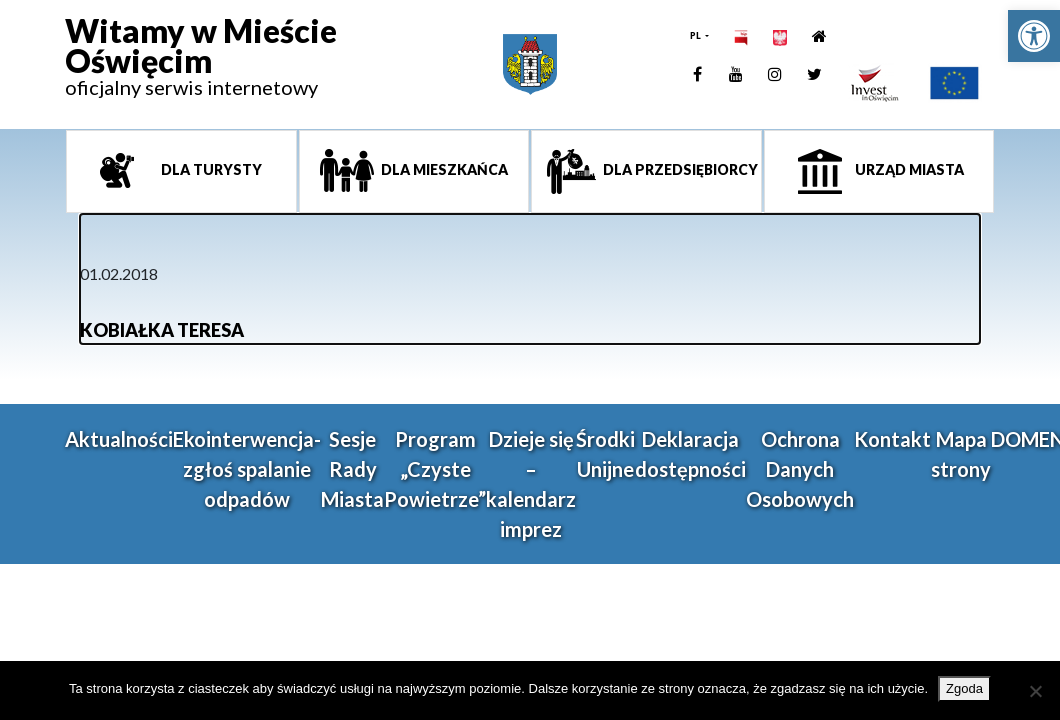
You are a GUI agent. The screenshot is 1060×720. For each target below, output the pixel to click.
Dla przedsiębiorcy (679, 169)
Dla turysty (210, 169)
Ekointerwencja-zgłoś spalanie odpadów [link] (247, 469)
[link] (1034, 36)
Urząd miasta (908, 169)
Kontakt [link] (892, 439)
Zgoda (964, 688)
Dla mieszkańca (443, 169)
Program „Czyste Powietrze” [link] (435, 469)
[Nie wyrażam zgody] (1035, 691)
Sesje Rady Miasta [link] (352, 469)
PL (696, 35)
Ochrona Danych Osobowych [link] (800, 469)
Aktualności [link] (119, 439)
